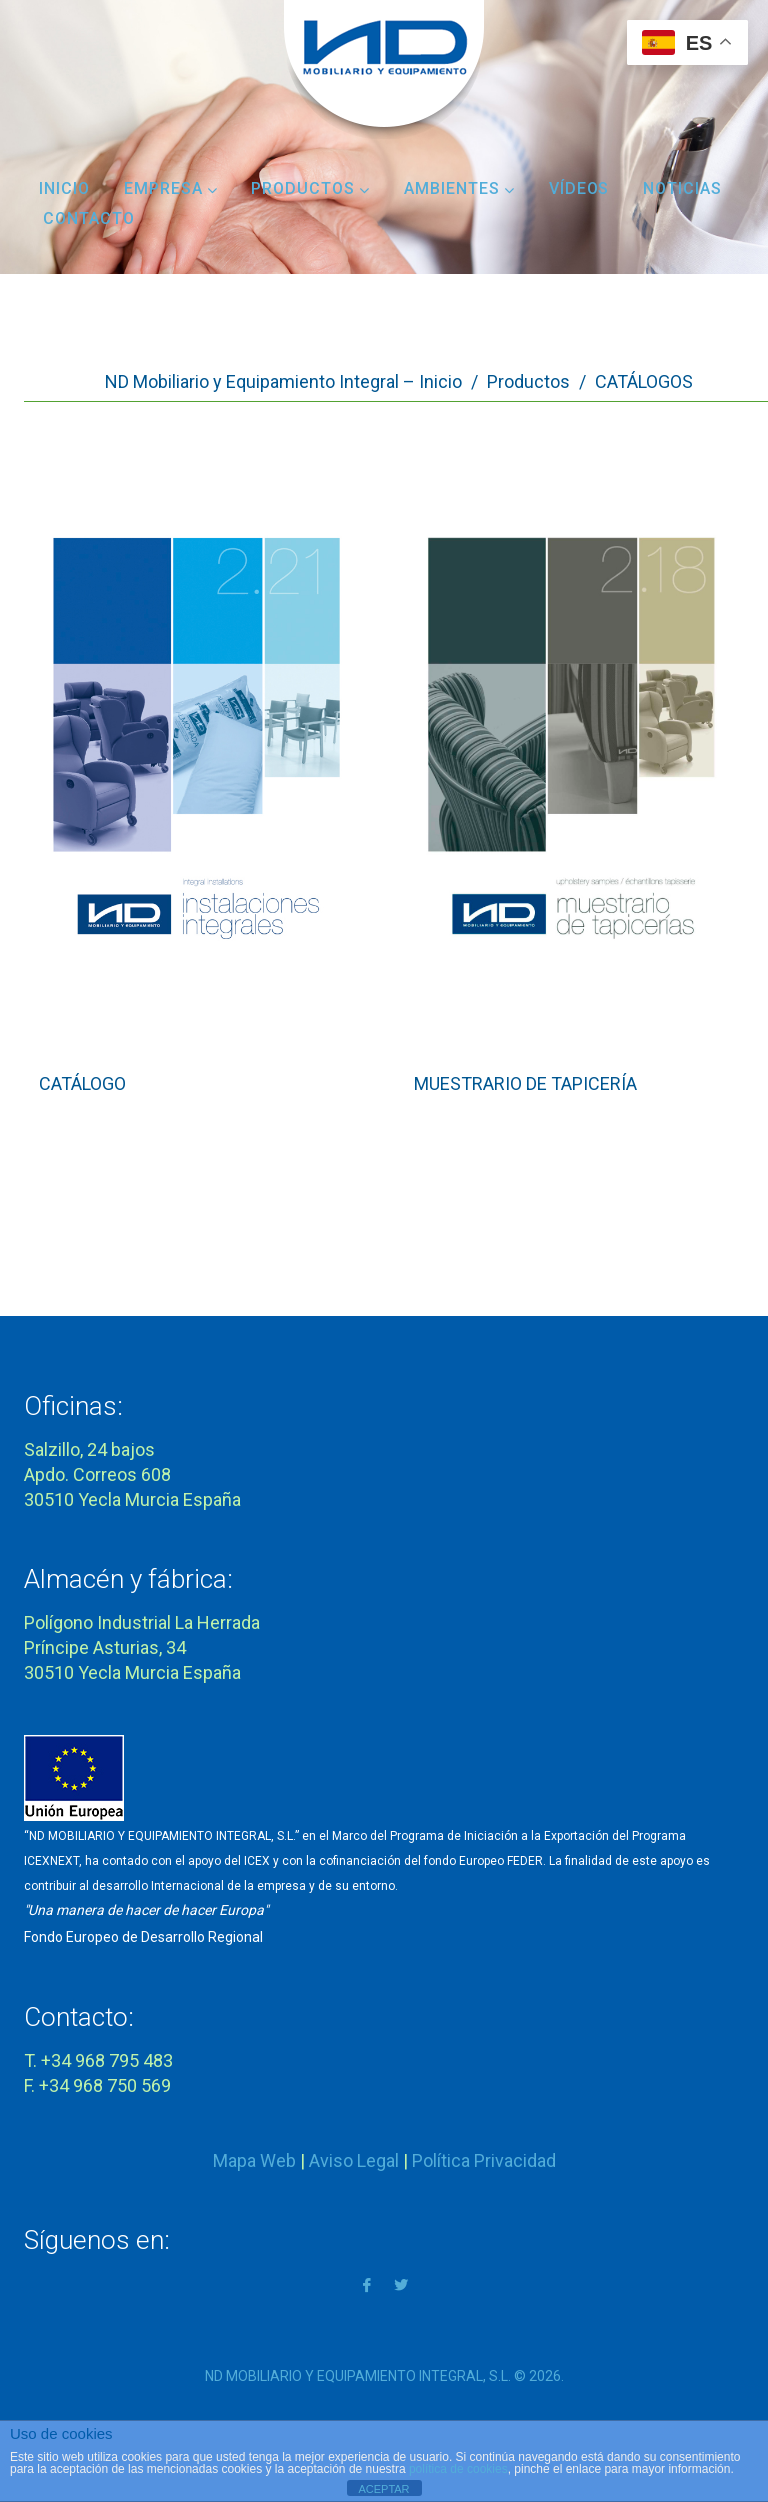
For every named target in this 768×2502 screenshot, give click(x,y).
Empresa (171, 188)
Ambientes (459, 188)
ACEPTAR (383, 2489)
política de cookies (458, 2469)
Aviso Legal (354, 2160)
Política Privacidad (484, 2160)
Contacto (89, 218)
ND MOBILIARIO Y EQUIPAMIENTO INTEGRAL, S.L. (358, 2376)
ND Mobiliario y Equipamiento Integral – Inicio (283, 381)
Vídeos (579, 188)
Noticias (682, 188)
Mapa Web (254, 2160)
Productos (310, 188)
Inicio (64, 188)
